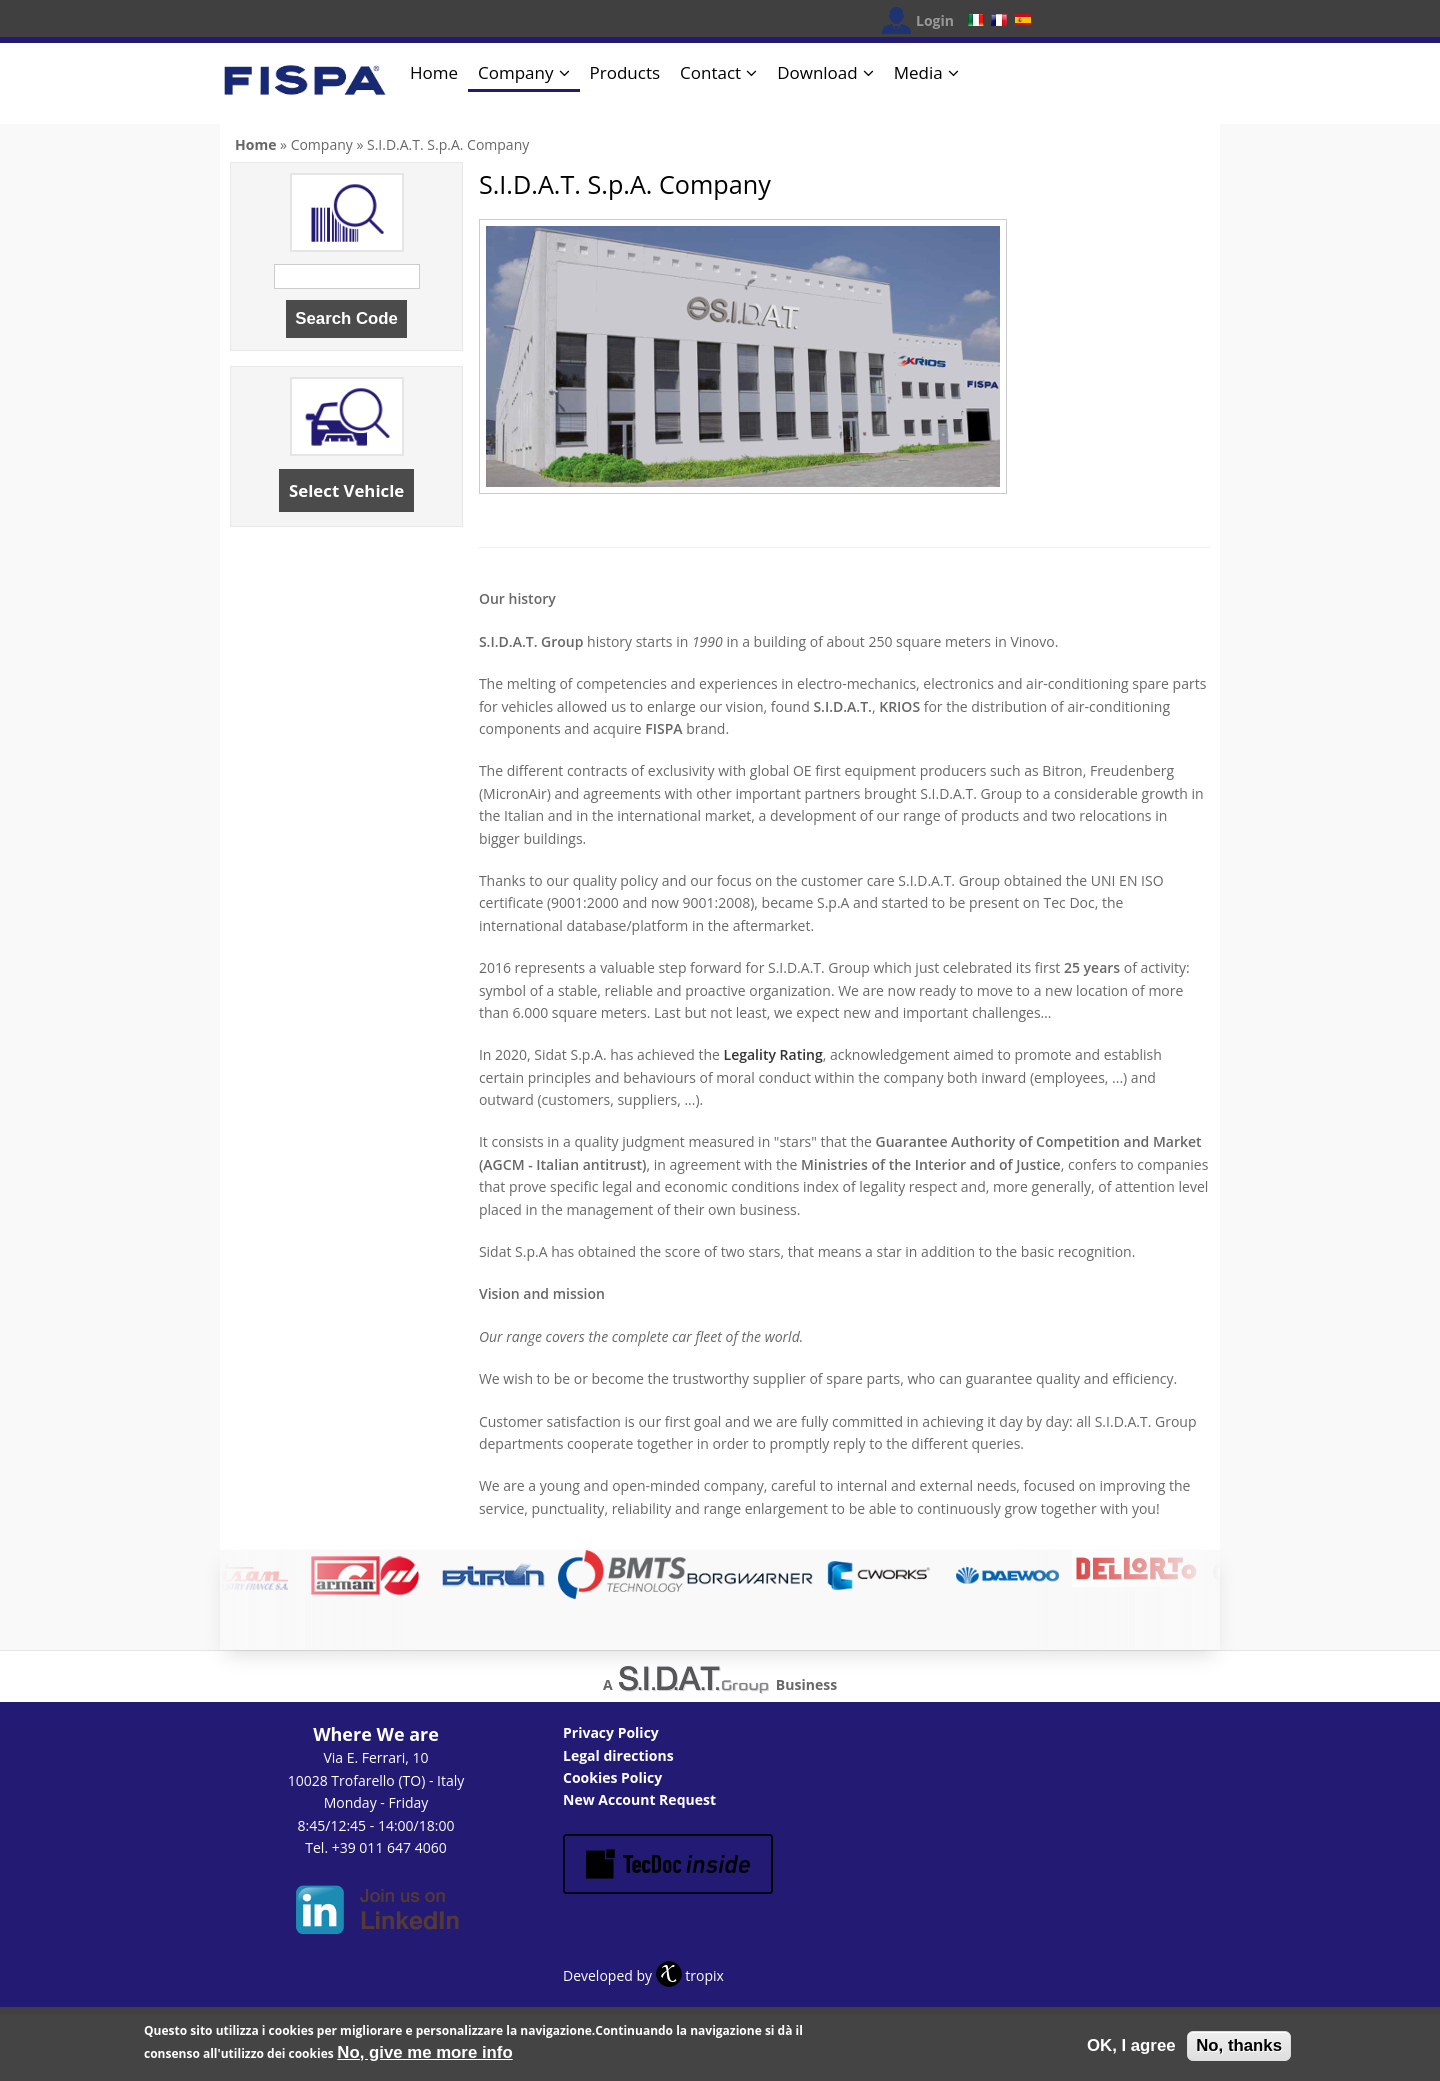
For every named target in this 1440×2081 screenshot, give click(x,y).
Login (935, 20)
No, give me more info (424, 2056)
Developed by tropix (643, 1975)
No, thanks (1239, 2049)
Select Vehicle (346, 490)
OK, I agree (1131, 2049)
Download (817, 72)
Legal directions (618, 1755)
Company (515, 72)
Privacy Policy (611, 1732)
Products (625, 72)
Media (918, 72)
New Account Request (639, 1799)
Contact (710, 72)
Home (434, 72)
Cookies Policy (612, 1777)
